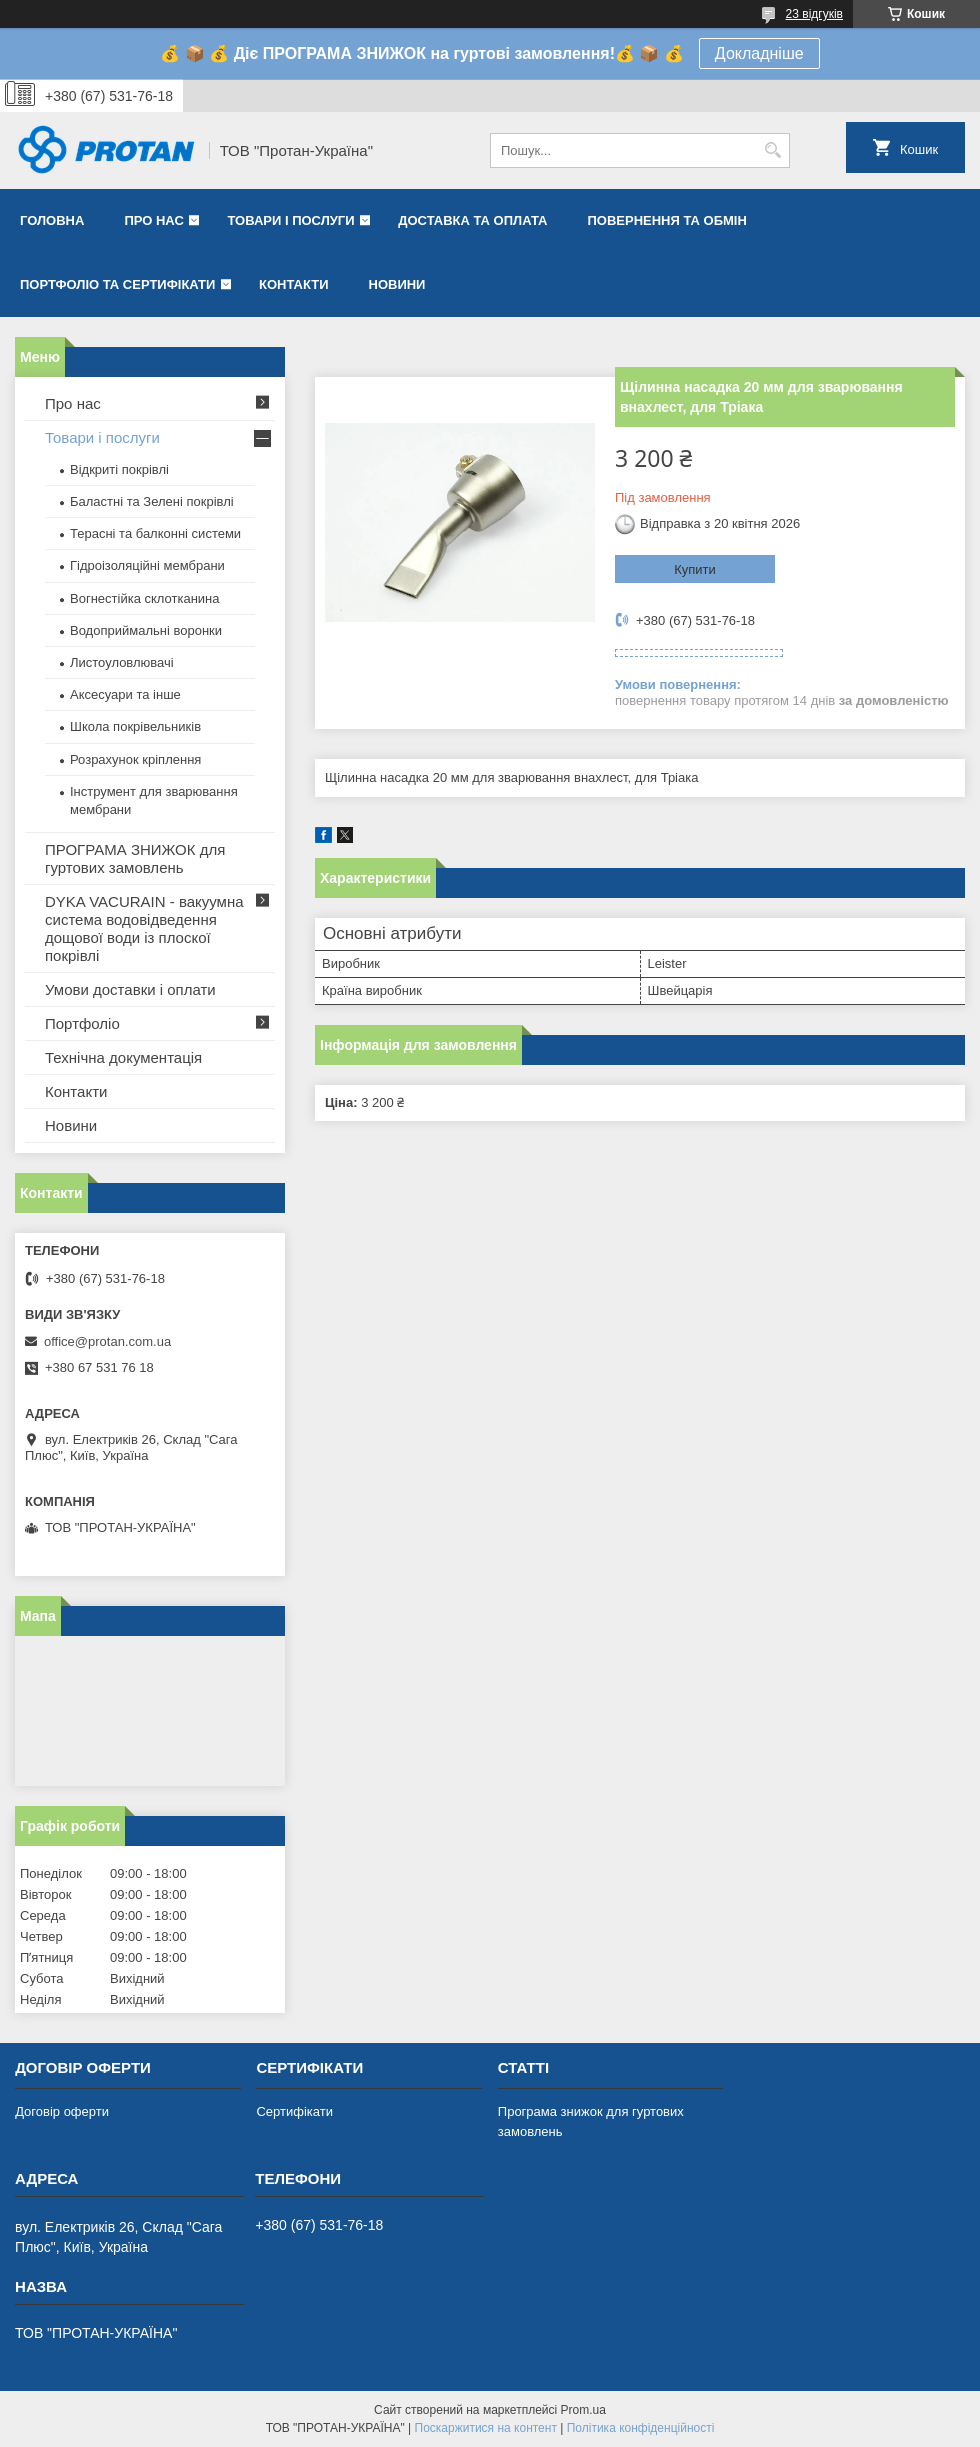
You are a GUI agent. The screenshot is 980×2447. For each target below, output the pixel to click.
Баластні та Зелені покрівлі (152, 501)
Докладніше (759, 53)
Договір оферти (62, 2111)
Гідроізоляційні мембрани (147, 565)
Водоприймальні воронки (146, 630)
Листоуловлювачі (122, 662)
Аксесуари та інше (125, 694)
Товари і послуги (290, 220)
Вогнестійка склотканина (145, 598)
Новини (397, 284)
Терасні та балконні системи (155, 533)
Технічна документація (123, 1057)
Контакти (294, 284)
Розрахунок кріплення (135, 759)
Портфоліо (82, 1023)
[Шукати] (772, 150)
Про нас (153, 220)
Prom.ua (583, 2410)
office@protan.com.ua (107, 1341)
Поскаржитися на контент (486, 2428)
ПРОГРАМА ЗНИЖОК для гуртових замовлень (135, 858)
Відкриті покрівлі (119, 469)
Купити (695, 569)
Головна (52, 220)
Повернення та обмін (666, 220)
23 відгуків (814, 14)
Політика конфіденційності (641, 2428)
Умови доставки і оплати (130, 989)
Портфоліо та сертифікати (117, 284)
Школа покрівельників (135, 726)
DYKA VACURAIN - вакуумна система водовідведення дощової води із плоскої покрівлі (144, 928)
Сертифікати (294, 2111)
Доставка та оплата (472, 220)
